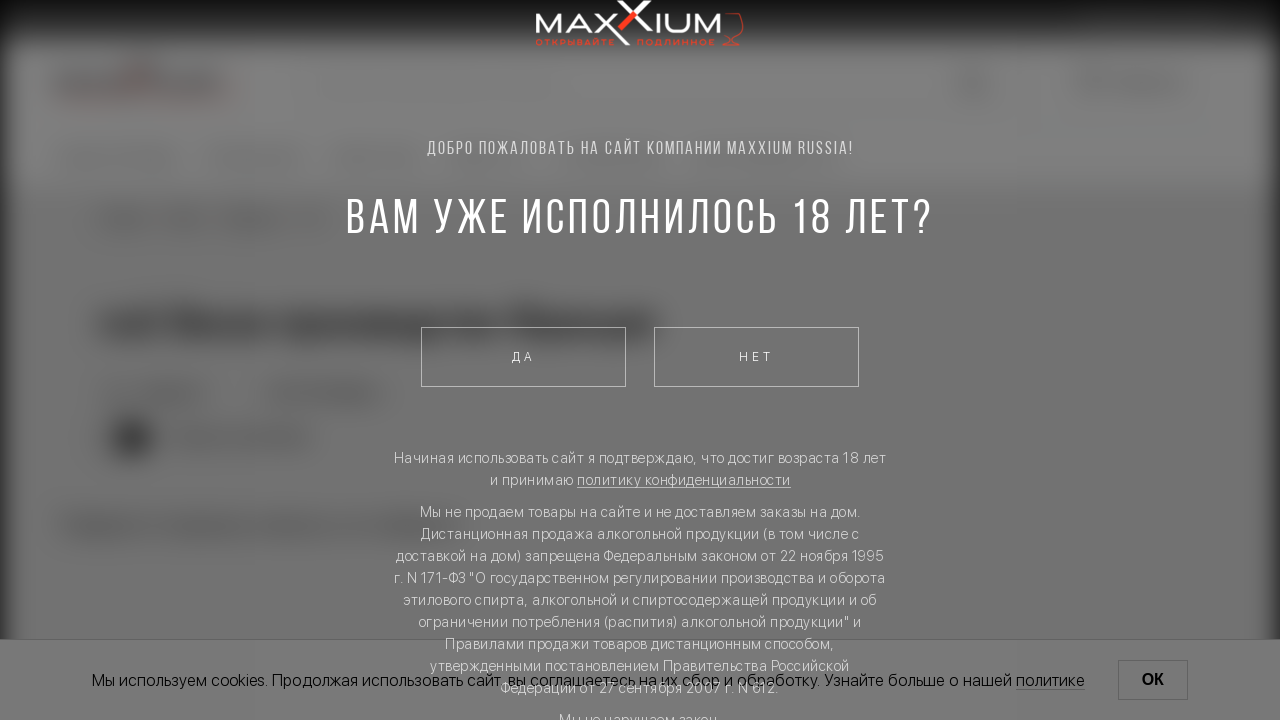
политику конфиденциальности (684, 480)
